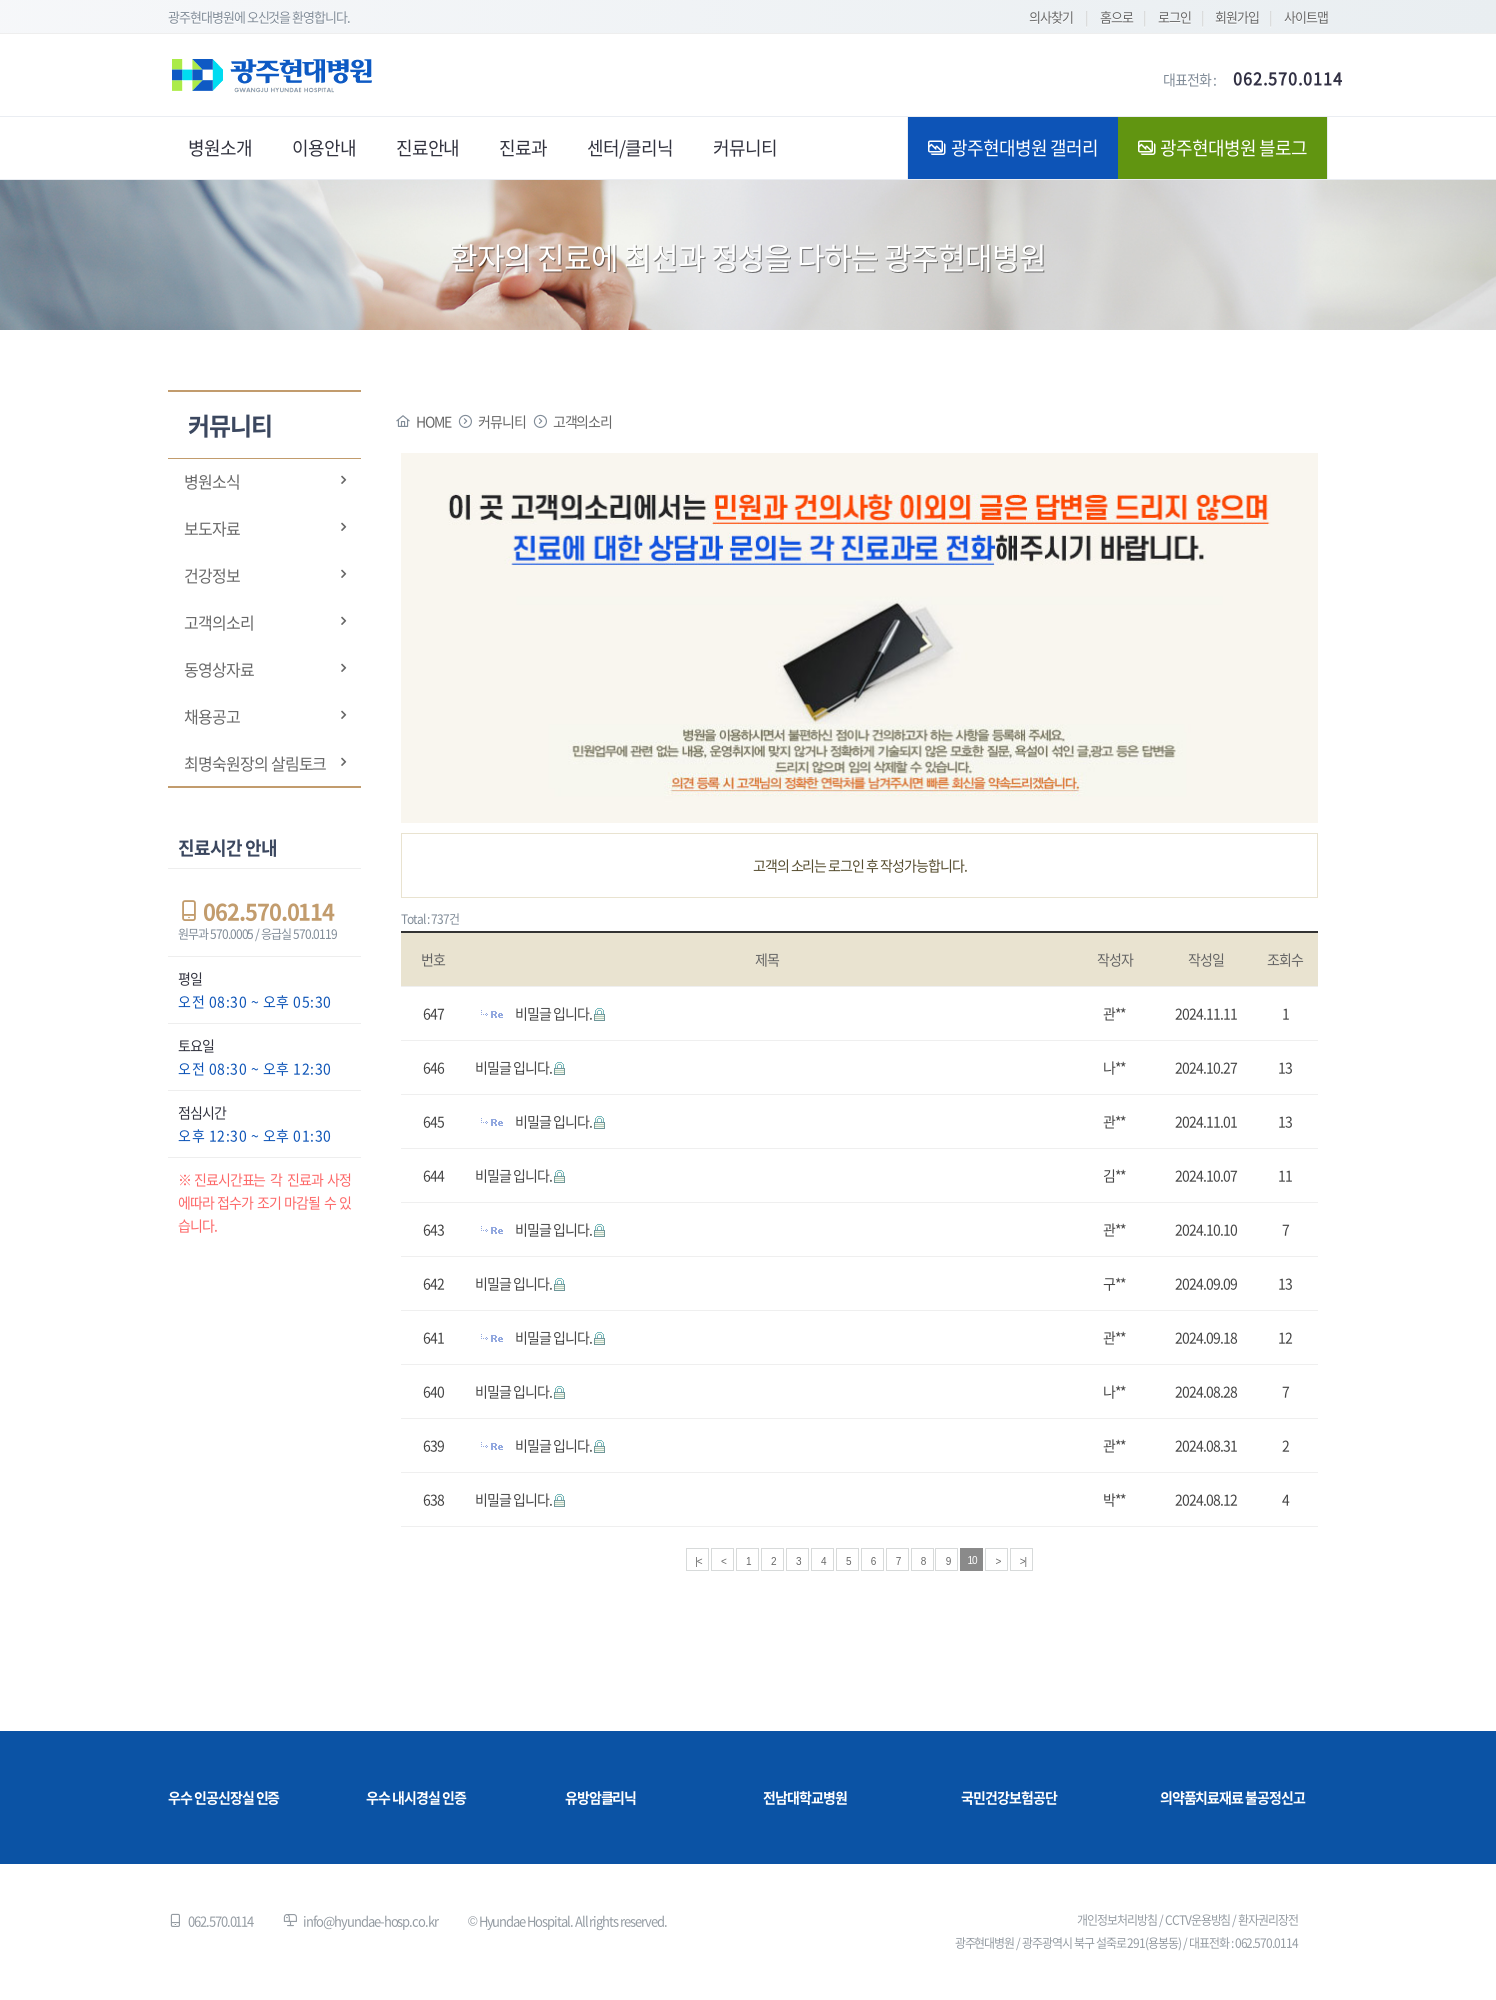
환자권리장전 (1268, 1920)
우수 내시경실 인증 (416, 1797)
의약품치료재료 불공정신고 (1232, 1797)
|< (698, 1561)
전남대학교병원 (805, 1797)
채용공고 (212, 716)
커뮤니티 (502, 421)
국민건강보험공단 (1009, 1797)
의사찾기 (1051, 16)
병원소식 (212, 481)
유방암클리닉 (601, 1797)
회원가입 (1237, 16)
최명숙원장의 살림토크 (255, 763)
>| (1023, 1561)
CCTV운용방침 (1198, 1920)
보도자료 (212, 528)
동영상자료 (219, 669)
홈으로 (1116, 16)
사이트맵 (1306, 16)
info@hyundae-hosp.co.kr (370, 1920)
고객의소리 (219, 622)
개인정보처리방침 (1117, 1920)
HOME (433, 421)
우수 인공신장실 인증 (223, 1797)
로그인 (1174, 16)
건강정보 (212, 575)
